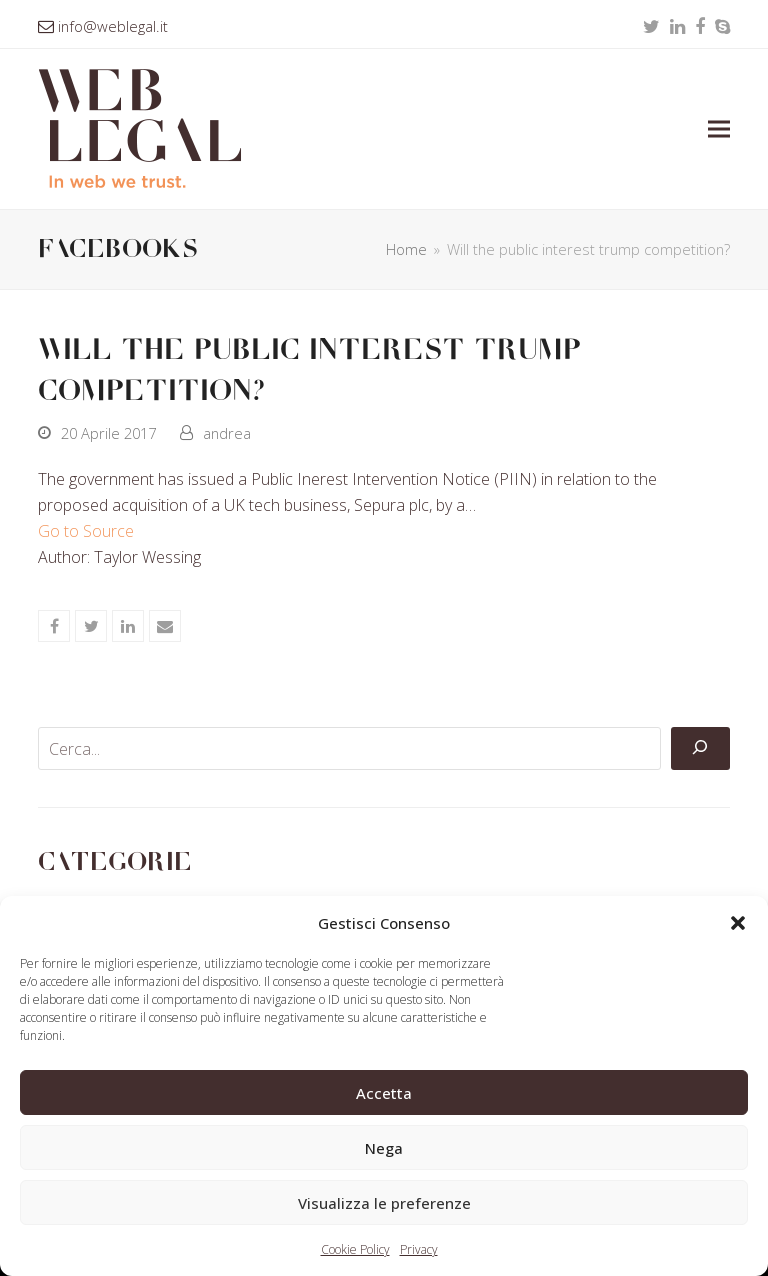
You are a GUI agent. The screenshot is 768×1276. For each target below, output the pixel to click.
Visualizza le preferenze (384, 1203)
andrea (227, 433)
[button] (738, 923)
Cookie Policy (355, 1249)
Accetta (384, 1093)
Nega (384, 1148)
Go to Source (86, 531)
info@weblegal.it (113, 26)
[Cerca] (700, 749)
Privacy (419, 1249)
